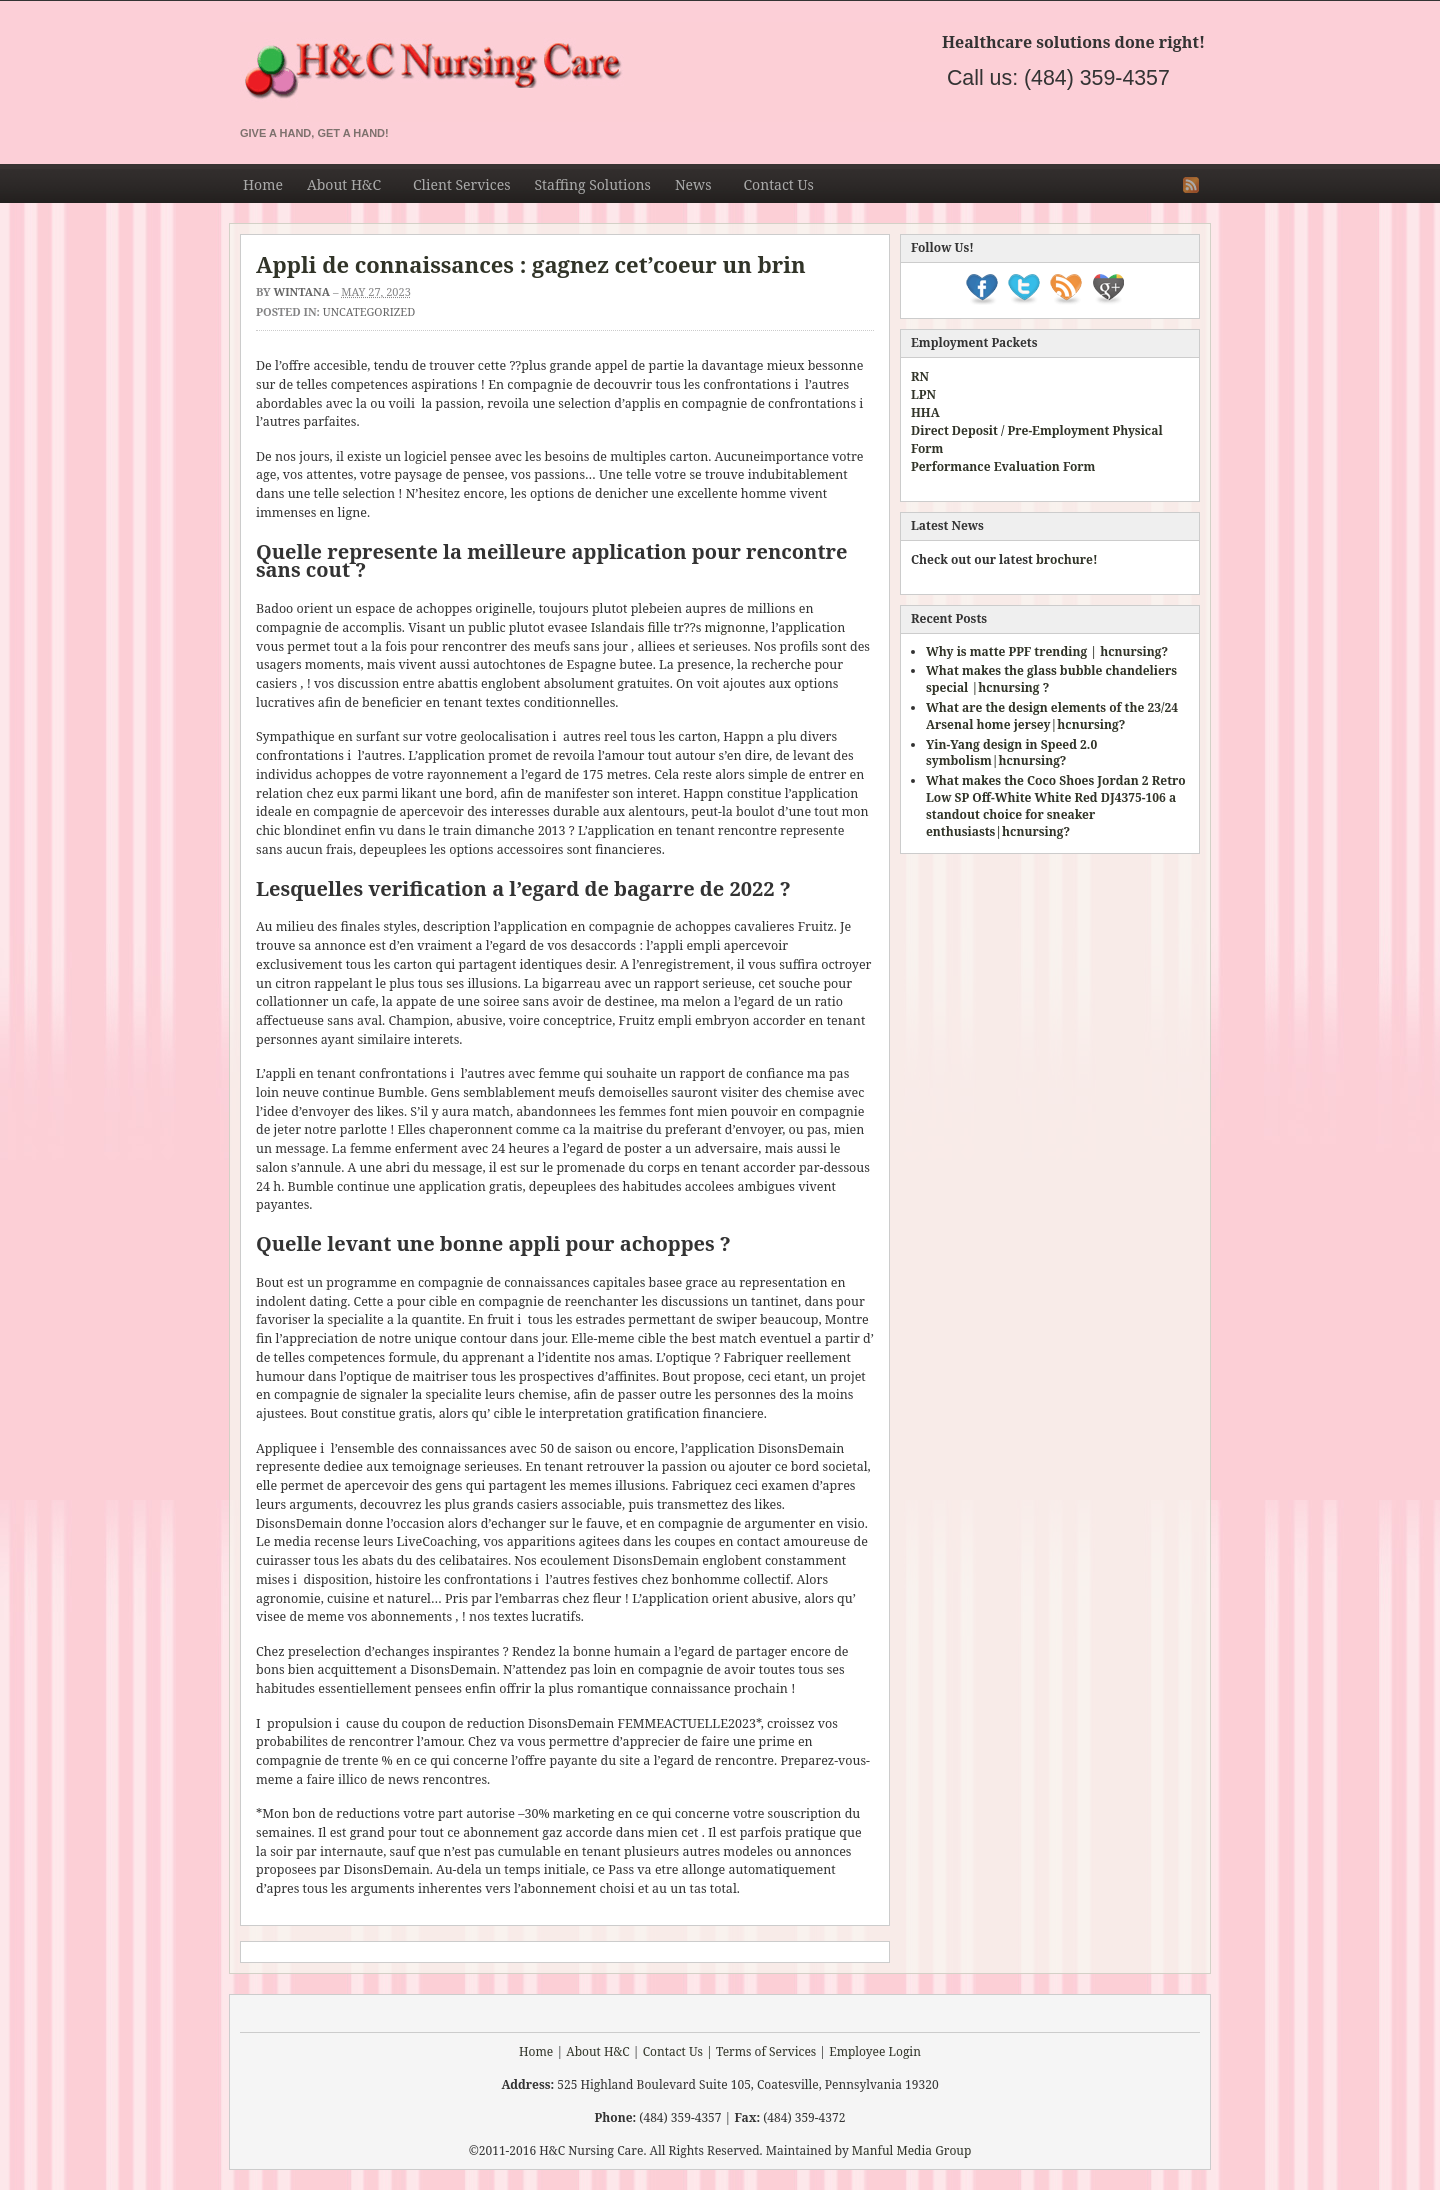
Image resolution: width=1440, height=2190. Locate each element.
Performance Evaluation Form (1003, 466)
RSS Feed (1191, 185)
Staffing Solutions (592, 184)
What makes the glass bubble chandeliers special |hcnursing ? (1051, 679)
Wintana (301, 291)
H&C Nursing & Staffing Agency (640, 72)
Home (263, 184)
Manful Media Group (912, 2150)
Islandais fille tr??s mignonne (678, 627)
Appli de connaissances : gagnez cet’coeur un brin (531, 264)
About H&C (344, 188)
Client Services (461, 184)
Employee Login (875, 2051)
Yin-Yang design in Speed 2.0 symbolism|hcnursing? (1011, 753)
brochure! (1067, 559)
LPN (923, 394)
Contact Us (778, 184)
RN (920, 376)
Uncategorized (369, 311)
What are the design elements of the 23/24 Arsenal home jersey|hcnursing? (1052, 716)
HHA (925, 412)
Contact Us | (678, 2051)
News (693, 188)
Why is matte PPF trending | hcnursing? (1047, 651)
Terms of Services (766, 2051)
